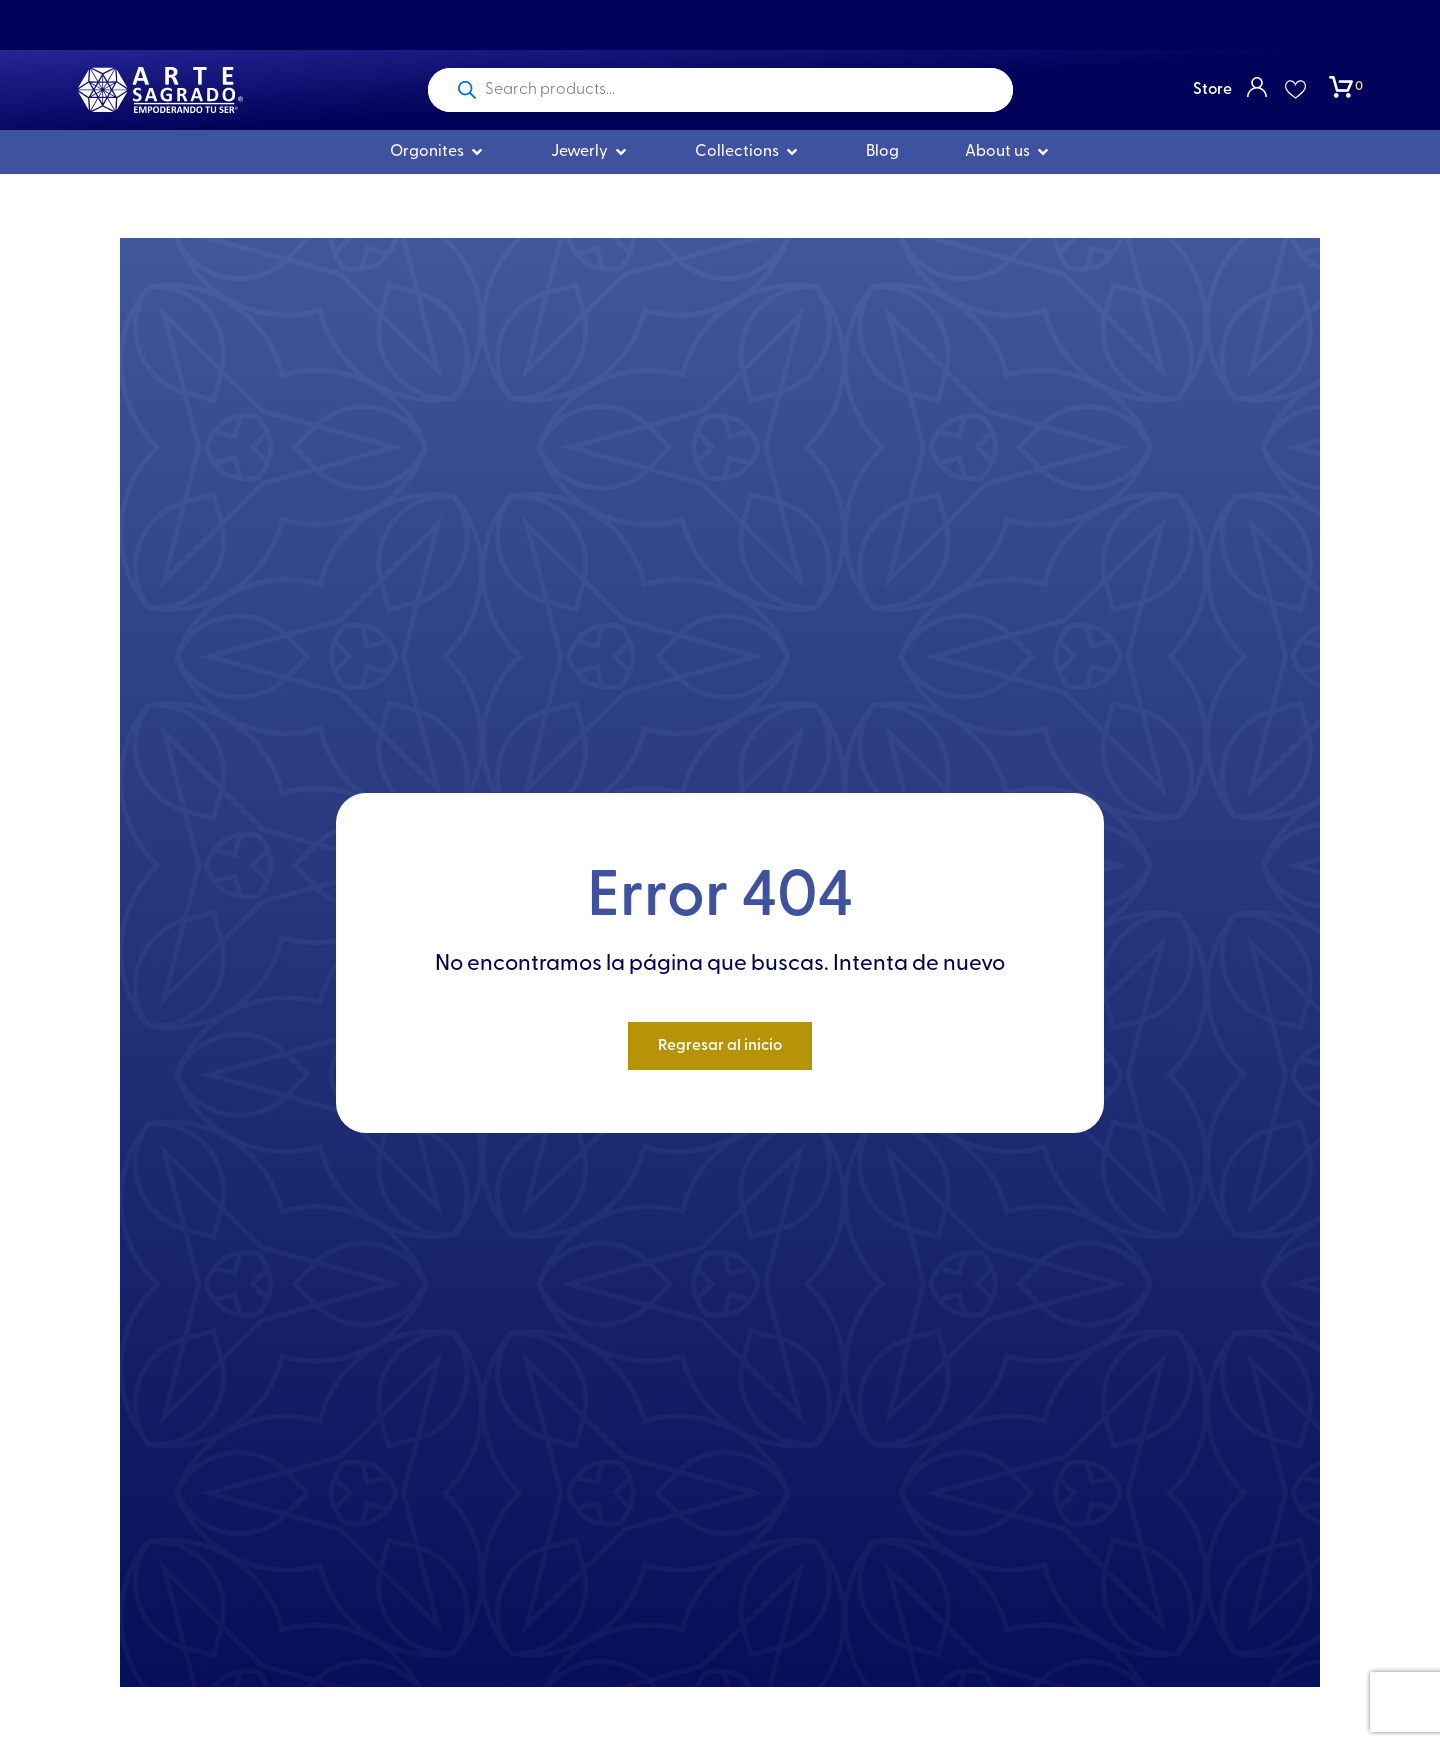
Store (1212, 90)
